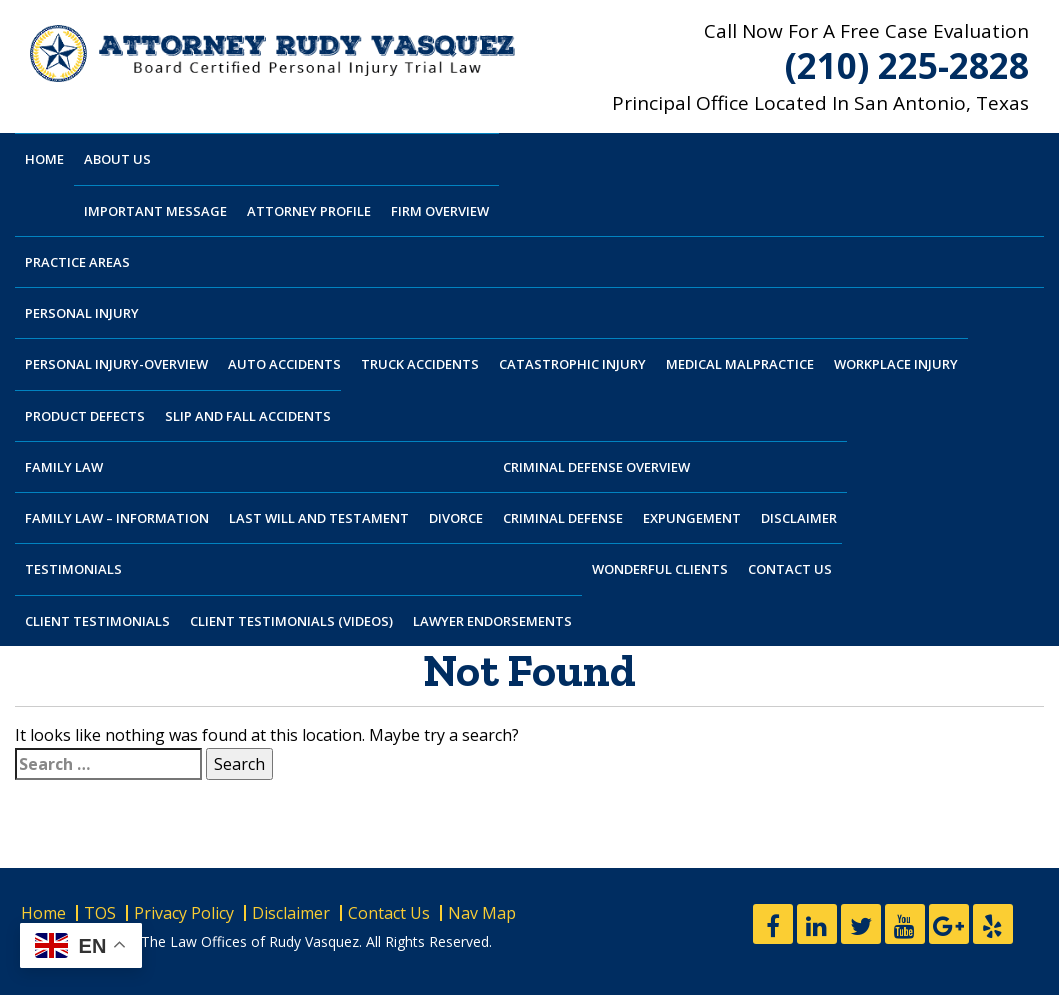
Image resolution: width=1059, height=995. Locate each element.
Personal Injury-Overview (116, 364)
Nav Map (482, 913)
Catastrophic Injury (572, 364)
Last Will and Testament (319, 518)
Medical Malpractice (740, 364)
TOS (100, 913)
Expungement (692, 518)
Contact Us (790, 569)
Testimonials (73, 569)
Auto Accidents (284, 364)
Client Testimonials (97, 621)
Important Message (155, 211)
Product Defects (85, 416)
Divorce (456, 518)
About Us (117, 159)
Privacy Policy (184, 913)
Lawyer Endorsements (492, 621)
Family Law (64, 467)
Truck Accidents (420, 364)
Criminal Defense (563, 518)
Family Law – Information (117, 518)
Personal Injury (82, 313)
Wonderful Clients (660, 569)
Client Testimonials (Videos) (291, 621)
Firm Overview (440, 211)
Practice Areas (77, 262)
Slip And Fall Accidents (248, 416)
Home (44, 159)
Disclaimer (799, 518)
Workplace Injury (896, 364)
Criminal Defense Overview (596, 467)
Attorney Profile (309, 211)
